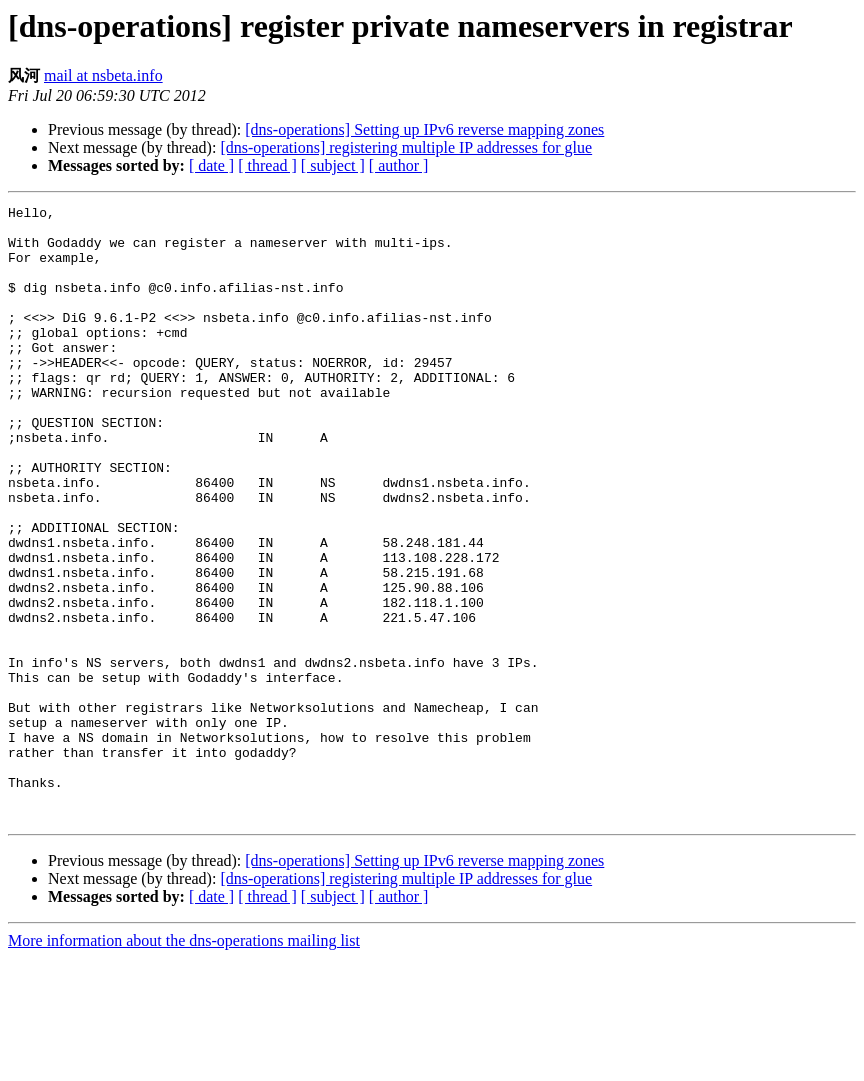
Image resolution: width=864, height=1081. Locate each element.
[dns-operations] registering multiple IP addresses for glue (406, 147)
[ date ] (211, 165)
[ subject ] (333, 165)
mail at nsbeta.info (103, 75)
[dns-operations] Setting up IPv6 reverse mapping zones (424, 129)
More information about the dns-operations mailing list (184, 1063)
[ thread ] (267, 165)
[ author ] (399, 165)
